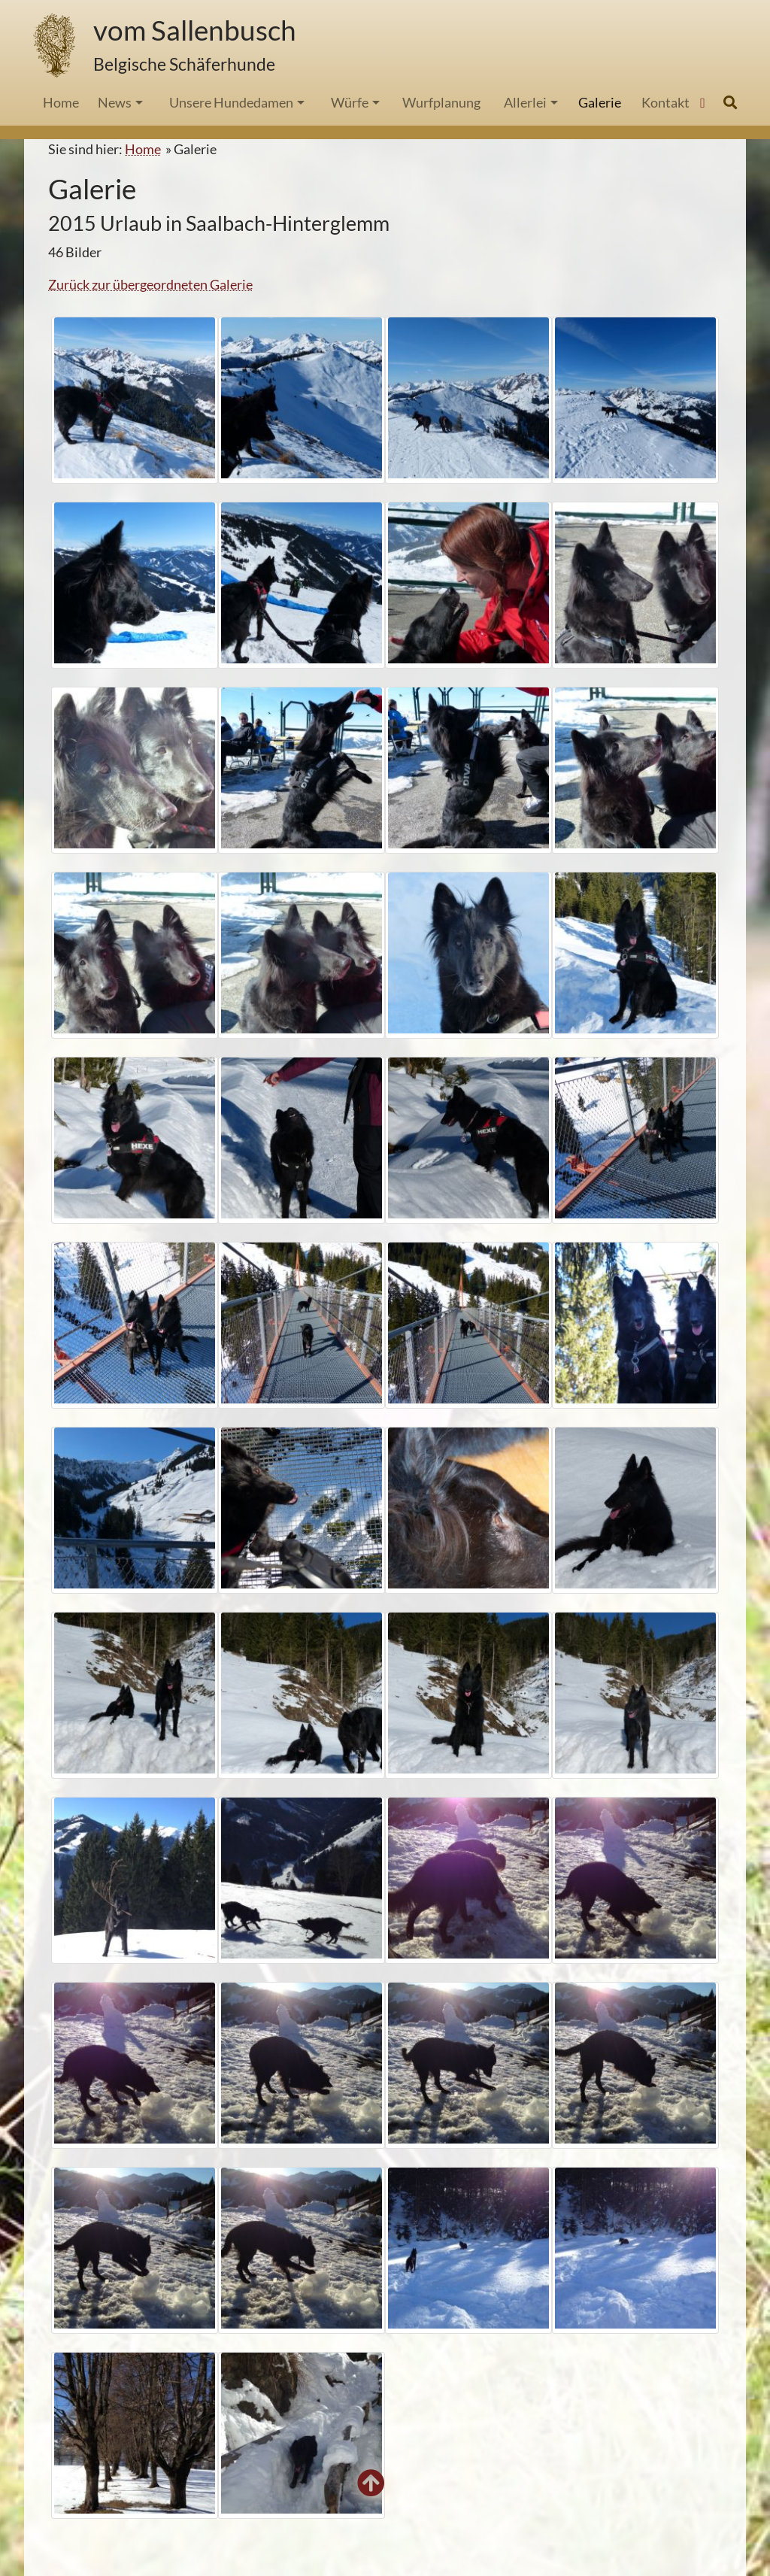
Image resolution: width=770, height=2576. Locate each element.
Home (143, 149)
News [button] (115, 102)
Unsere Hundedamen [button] (231, 102)
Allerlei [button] (525, 102)
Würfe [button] (349, 102)
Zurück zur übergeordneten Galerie (150, 284)
